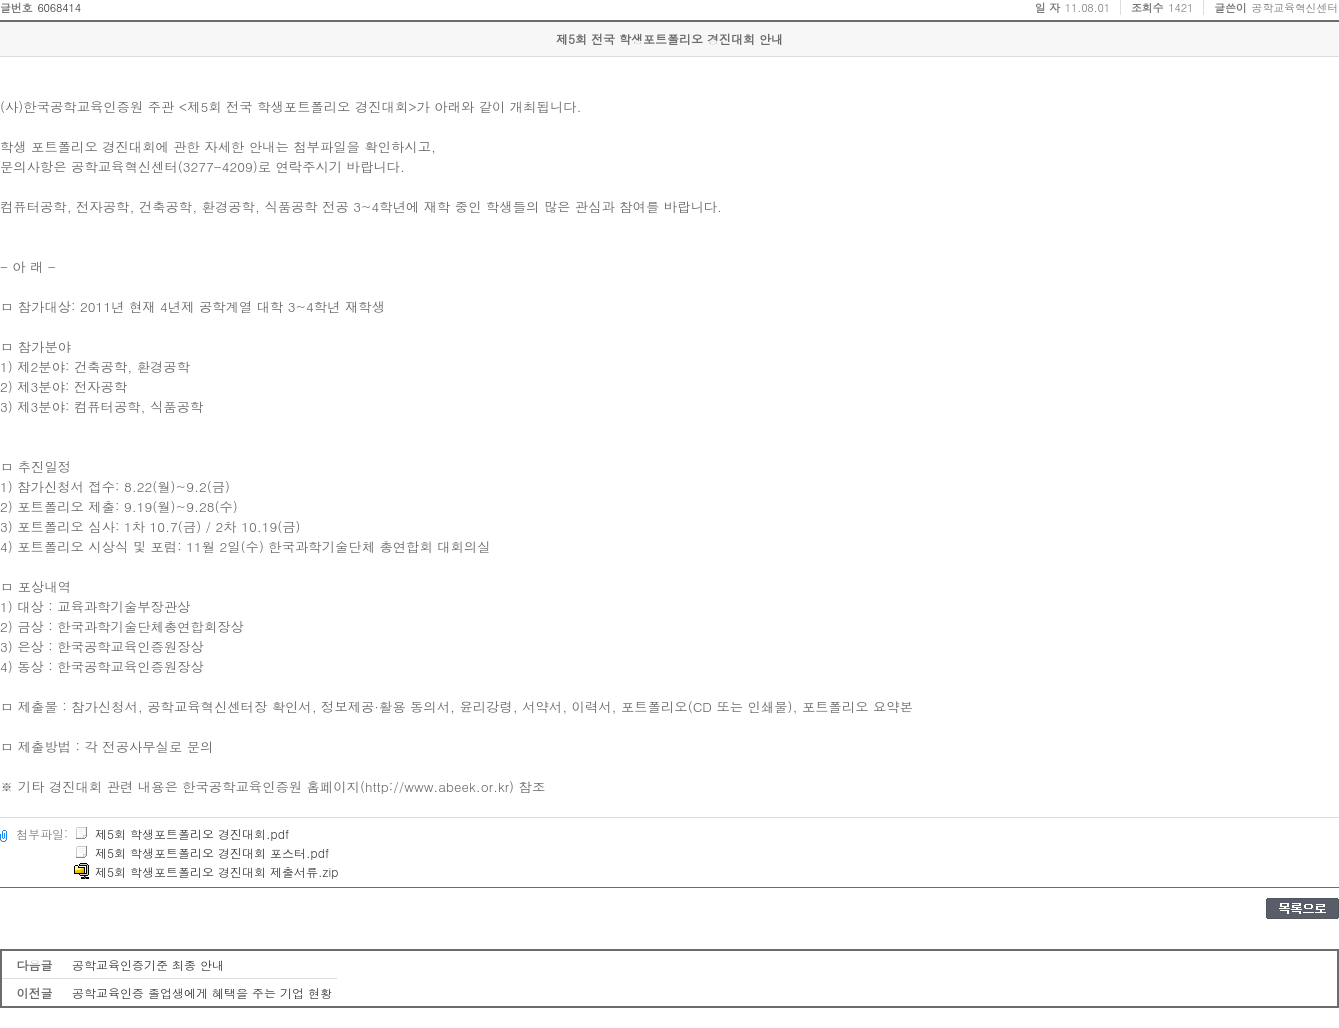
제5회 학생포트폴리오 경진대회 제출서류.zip (206, 871)
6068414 (59, 7)
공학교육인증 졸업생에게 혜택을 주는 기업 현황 (202, 992)
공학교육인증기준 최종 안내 (148, 964)
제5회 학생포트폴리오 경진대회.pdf (181, 833)
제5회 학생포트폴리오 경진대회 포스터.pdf (201, 852)
